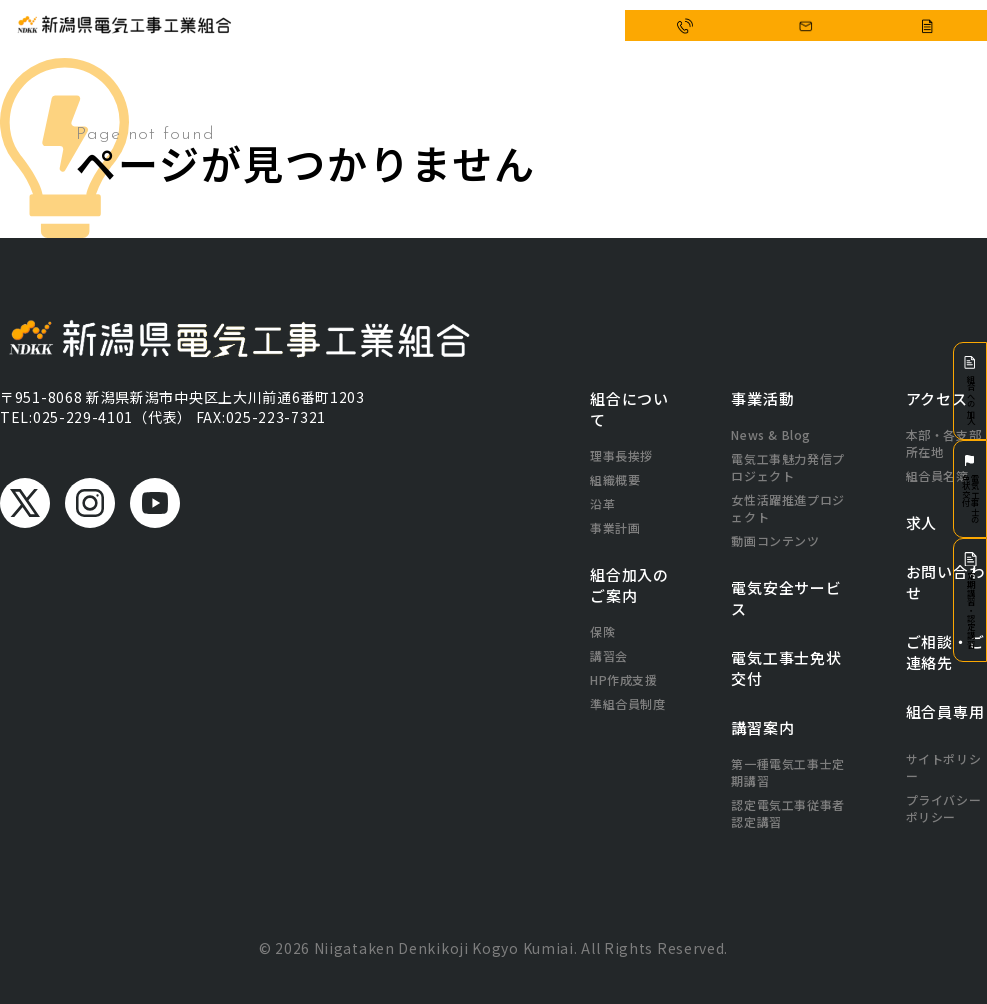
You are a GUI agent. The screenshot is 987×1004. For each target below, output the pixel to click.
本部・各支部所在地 (944, 443)
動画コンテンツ (775, 540)
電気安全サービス (486, 26)
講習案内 (762, 727)
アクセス (563, 26)
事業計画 (615, 527)
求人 (922, 522)
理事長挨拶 (621, 455)
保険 (602, 631)
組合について (341, 26)
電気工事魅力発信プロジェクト (787, 467)
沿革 (602, 503)
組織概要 (615, 479)
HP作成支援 (624, 679)
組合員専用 (945, 711)
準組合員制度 (628, 703)
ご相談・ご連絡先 (945, 652)
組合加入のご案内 (629, 585)
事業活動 (409, 26)
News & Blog (771, 434)
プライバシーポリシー (944, 808)
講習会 (609, 655)
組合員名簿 (937, 475)
